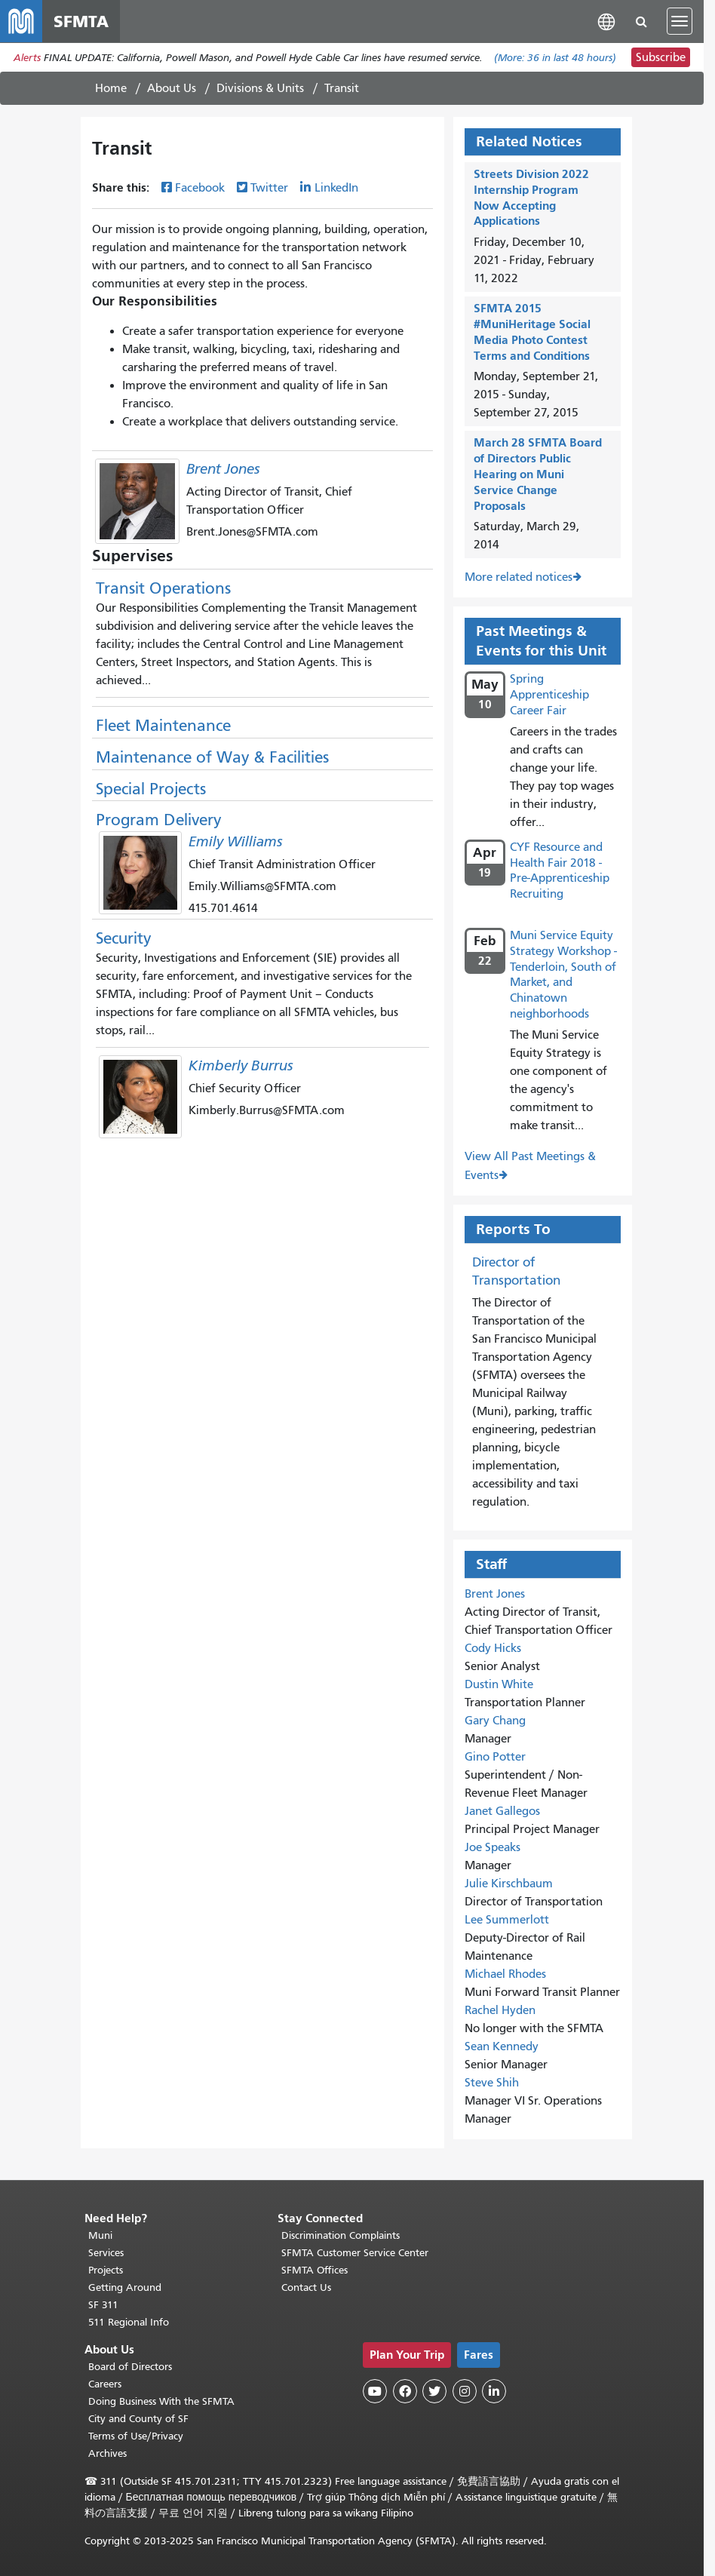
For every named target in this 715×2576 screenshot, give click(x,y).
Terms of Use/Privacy (135, 2436)
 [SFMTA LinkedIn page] (494, 2391)
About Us (171, 88)
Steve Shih (492, 2082)
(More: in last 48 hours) (555, 57)
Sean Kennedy (502, 2046)
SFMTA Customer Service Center (354, 2252)
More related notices (518, 577)
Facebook (200, 188)
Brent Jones (223, 468)
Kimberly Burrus (241, 1065)
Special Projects (151, 789)
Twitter (269, 188)
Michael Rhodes (505, 1974)
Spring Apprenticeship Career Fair (549, 694)
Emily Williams (236, 841)
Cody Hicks (493, 1648)
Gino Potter (495, 1757)
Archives (107, 2453)
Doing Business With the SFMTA (161, 2401)
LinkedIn (336, 188)
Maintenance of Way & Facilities (212, 757)
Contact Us (306, 2287)
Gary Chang (495, 1720)
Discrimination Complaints (340, 2235)
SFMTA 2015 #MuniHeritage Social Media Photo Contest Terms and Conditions (532, 331)
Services (106, 2252)
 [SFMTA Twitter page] (434, 2391)
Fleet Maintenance (163, 725)
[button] (606, 20)
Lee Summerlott (507, 1920)
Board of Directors (130, 2366)
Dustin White (499, 1684)
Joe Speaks (492, 1847)
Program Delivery (158, 820)
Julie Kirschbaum (509, 1883)
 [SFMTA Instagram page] (464, 2391)
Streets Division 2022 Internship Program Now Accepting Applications (531, 197)
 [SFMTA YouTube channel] (375, 2391)
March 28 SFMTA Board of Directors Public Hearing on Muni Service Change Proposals (538, 473)
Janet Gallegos (502, 1811)
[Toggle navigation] (679, 21)
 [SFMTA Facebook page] (405, 2391)
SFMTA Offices (314, 2270)
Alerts (27, 57)
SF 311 (103, 2304)
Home (111, 88)
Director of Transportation (516, 1271)
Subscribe (661, 57)
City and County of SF (138, 2418)
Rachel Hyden (500, 2010)
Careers (104, 2384)
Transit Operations (163, 588)
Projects (105, 2270)
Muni (100, 2235)
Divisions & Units (260, 88)
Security (123, 938)
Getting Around (124, 2287)
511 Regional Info (128, 2322)
